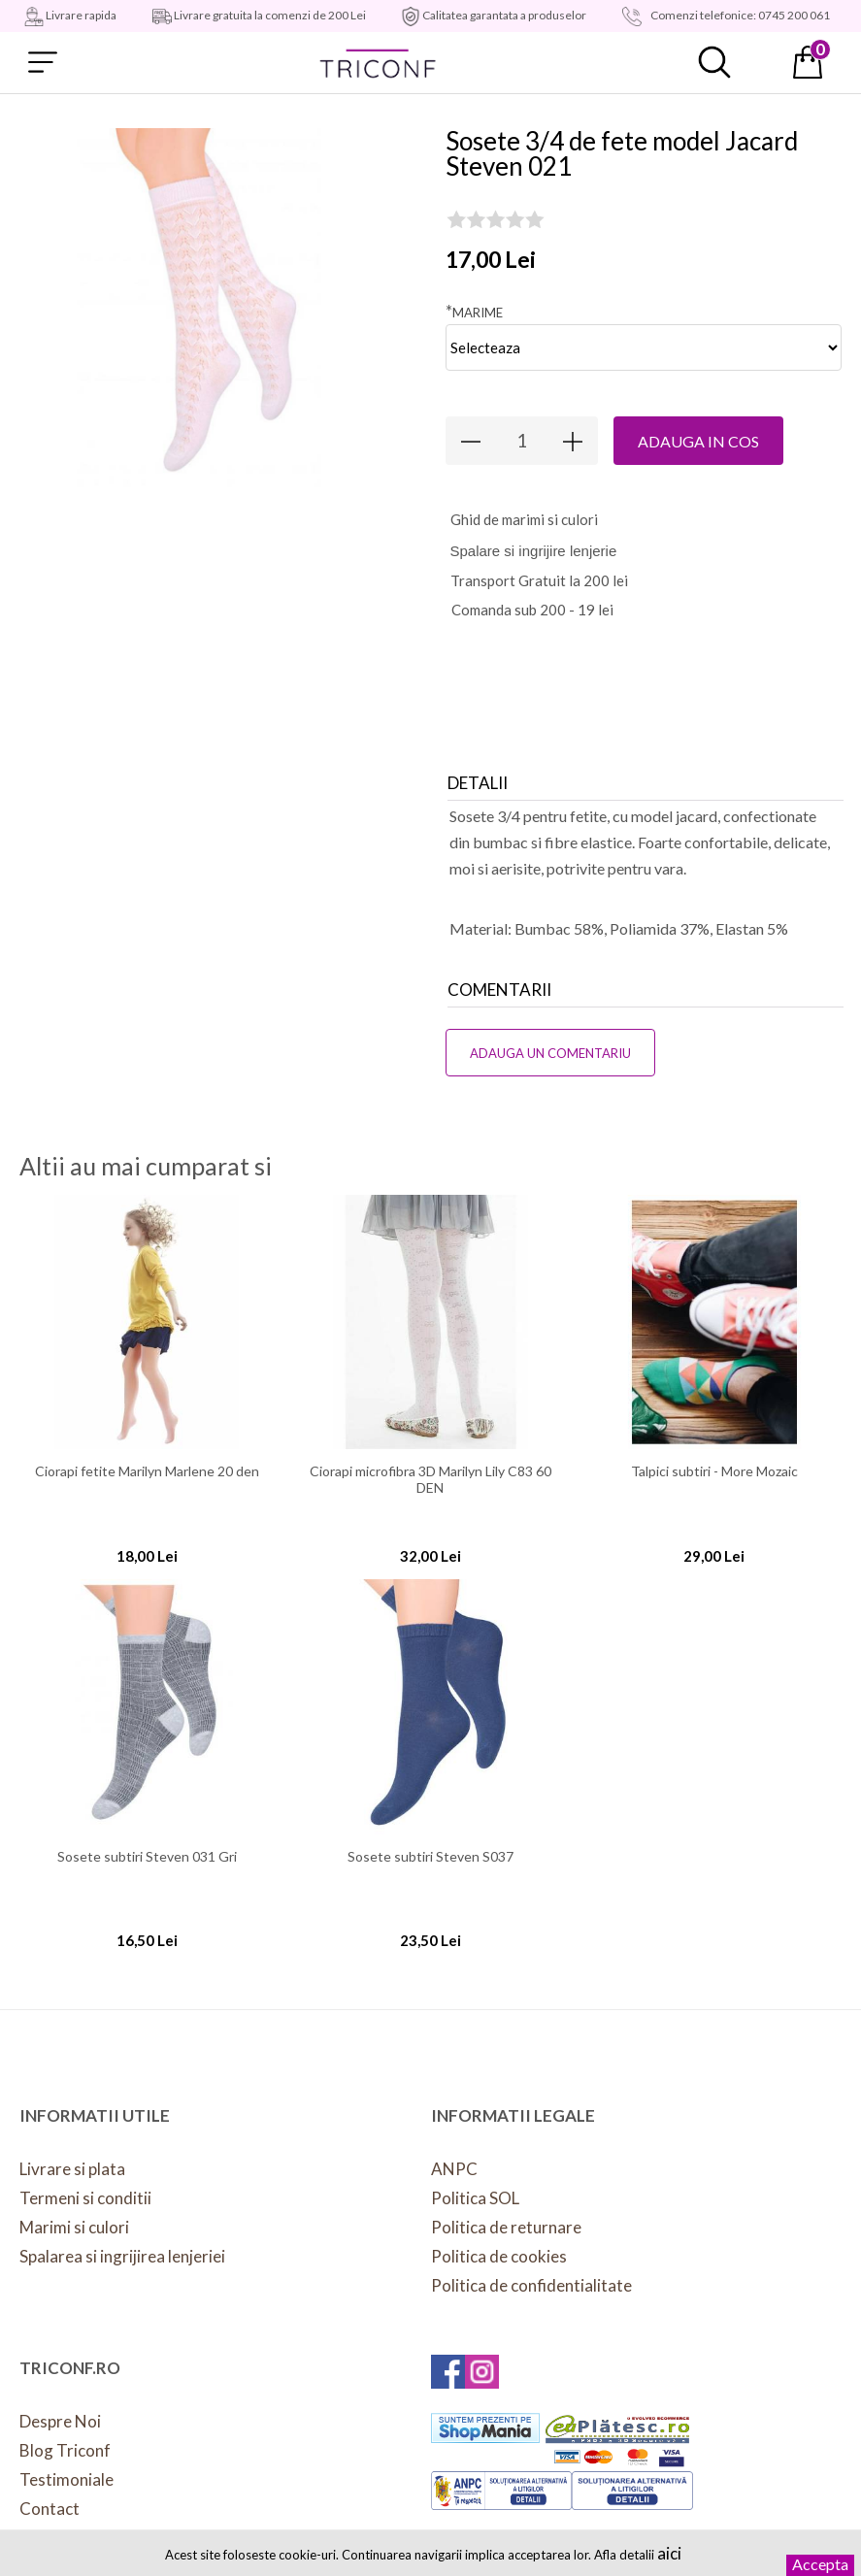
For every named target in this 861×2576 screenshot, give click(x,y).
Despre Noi (60, 2421)
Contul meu (761, 62)
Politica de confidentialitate (531, 2285)
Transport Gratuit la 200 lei (539, 580)
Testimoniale (66, 2479)
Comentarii (499, 989)
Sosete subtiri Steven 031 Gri (147, 1857)
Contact (49, 2508)
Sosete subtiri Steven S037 (430, 1857)
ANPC (454, 2169)
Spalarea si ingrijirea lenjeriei (122, 2256)
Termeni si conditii (85, 2198)
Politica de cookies (499, 2256)
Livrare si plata (72, 2169)
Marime (474, 311)
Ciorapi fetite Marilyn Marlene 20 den (147, 1471)
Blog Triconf (65, 2450)
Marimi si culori (74, 2227)
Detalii (477, 783)
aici (669, 2553)
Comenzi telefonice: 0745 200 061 (739, 15)
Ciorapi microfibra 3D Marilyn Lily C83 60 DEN (430, 1480)
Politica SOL (475, 2198)
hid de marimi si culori (524, 519)
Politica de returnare (506, 2227)
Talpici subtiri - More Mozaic (714, 1471)
